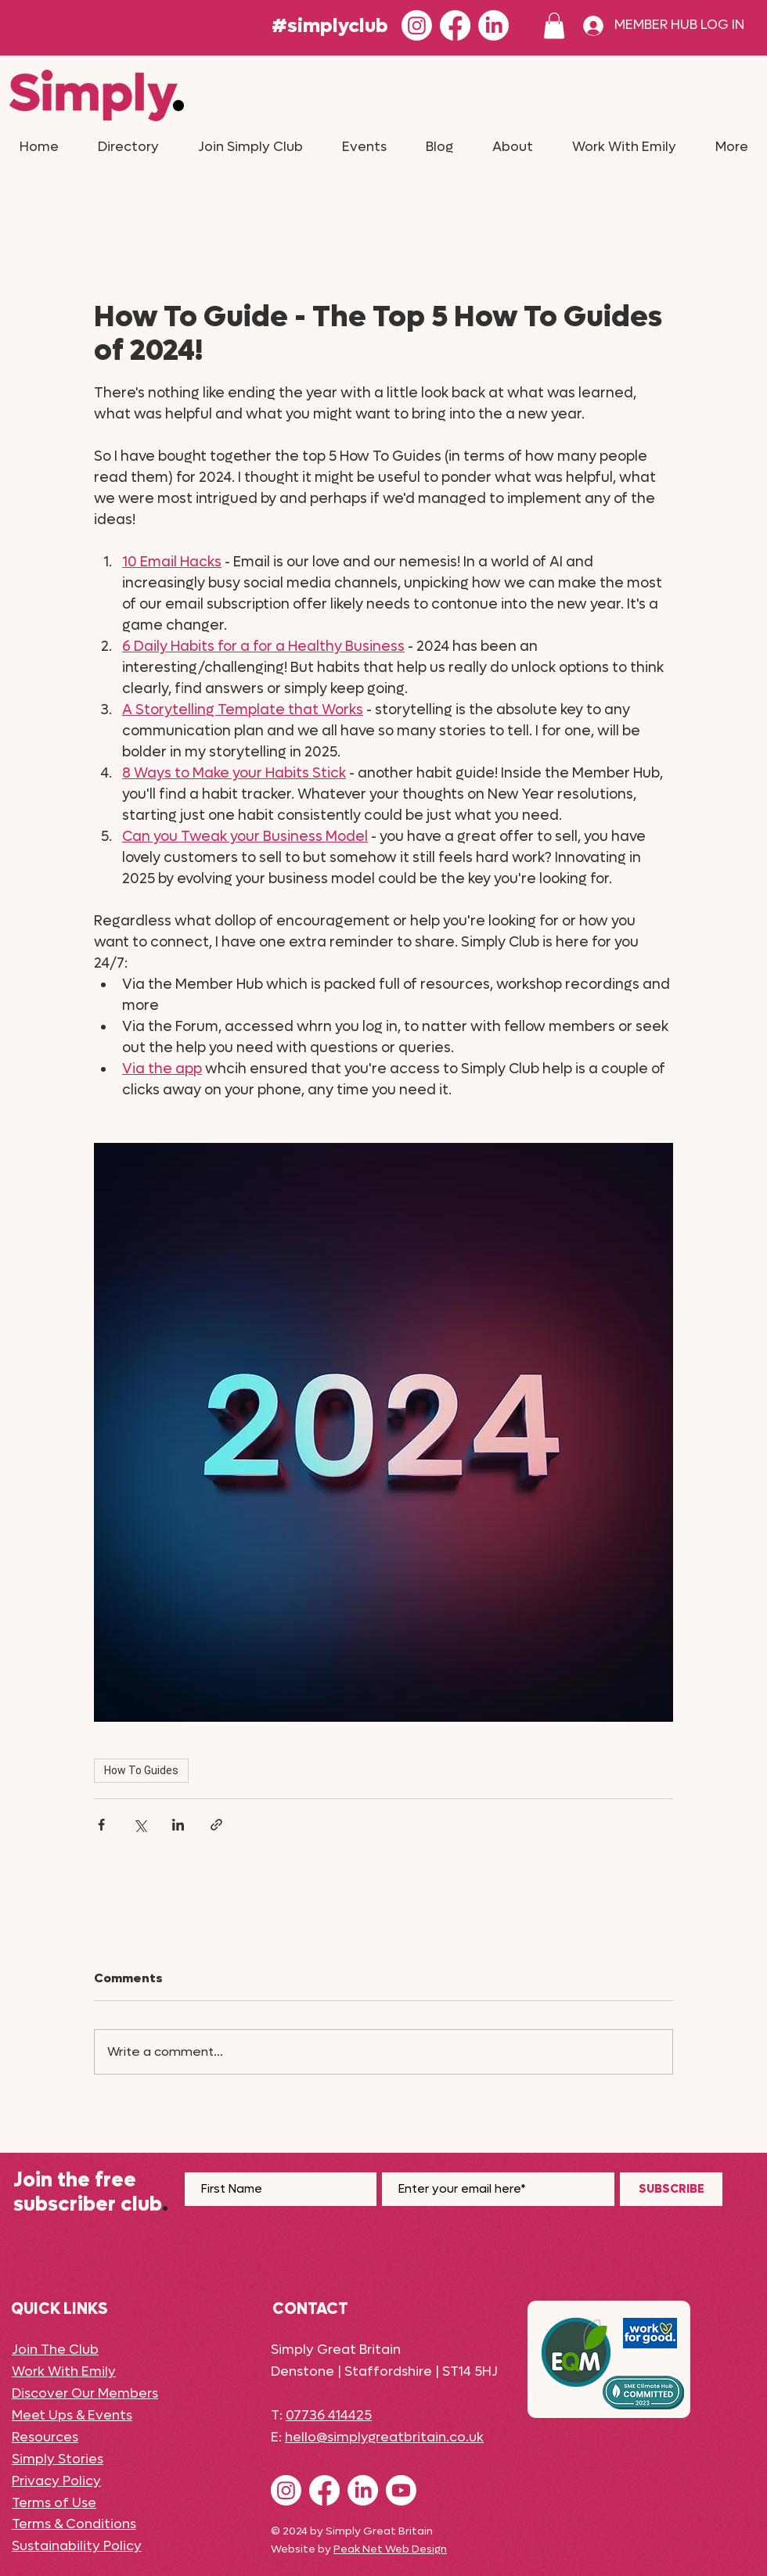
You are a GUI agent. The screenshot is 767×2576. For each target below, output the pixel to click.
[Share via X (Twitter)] (139, 1824)
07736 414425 (329, 2415)
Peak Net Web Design (390, 2549)
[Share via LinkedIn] (178, 1824)
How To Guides (141, 1770)
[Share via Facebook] (101, 1824)
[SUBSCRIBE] (671, 2189)
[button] (554, 25)
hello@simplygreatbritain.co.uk (384, 2437)
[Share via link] (216, 1824)
